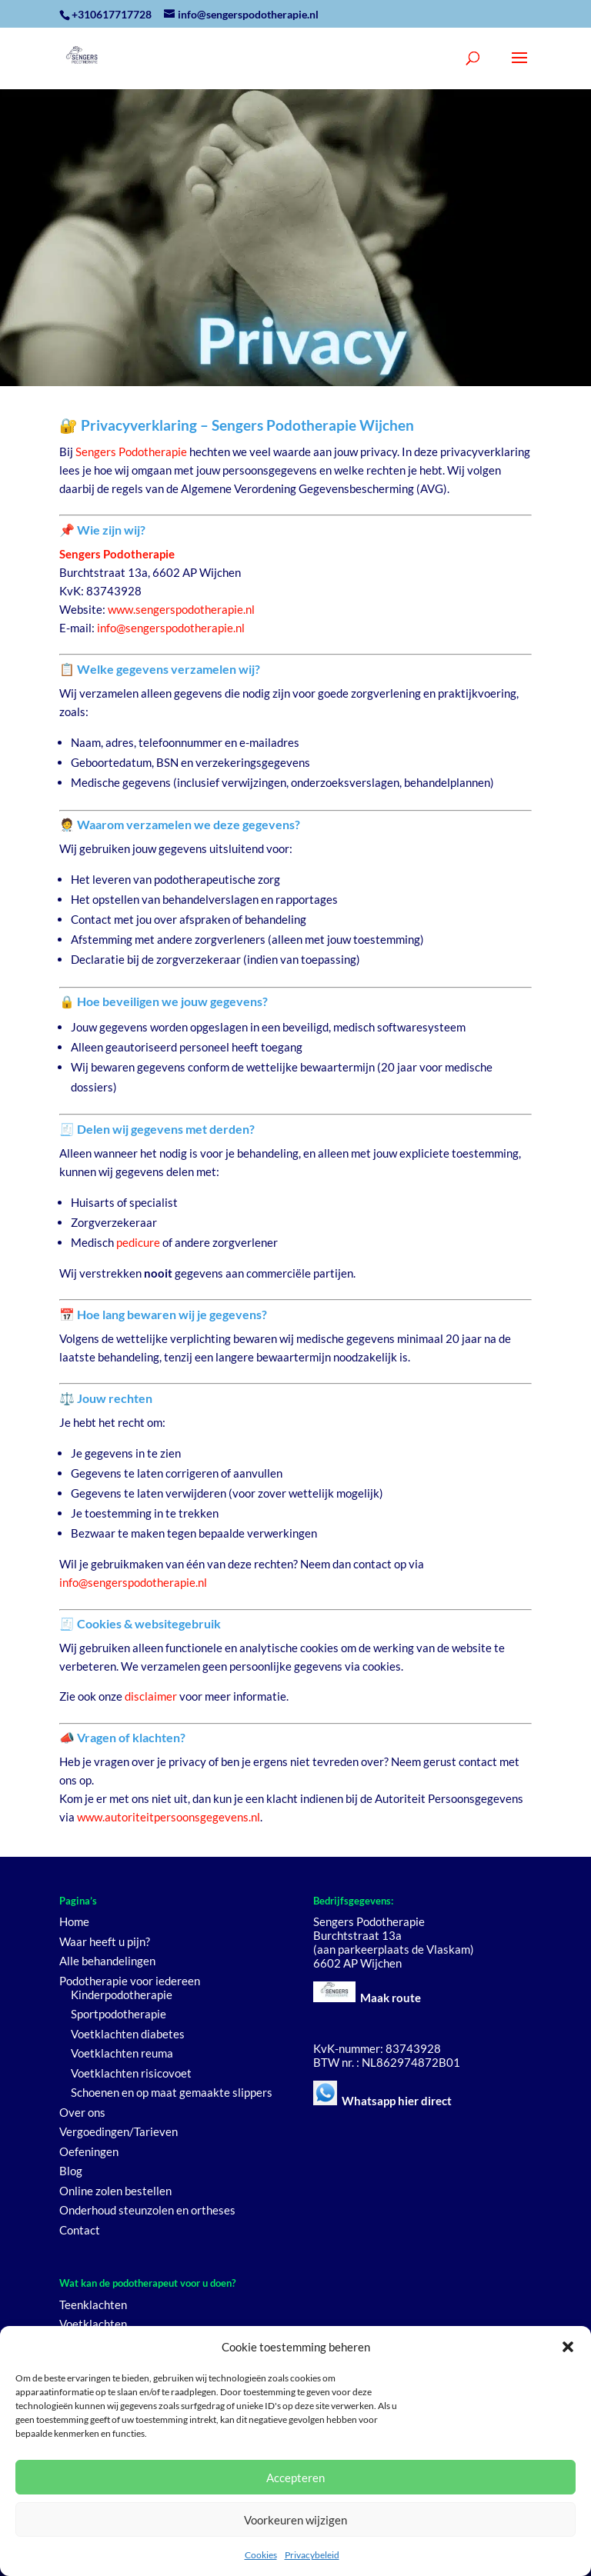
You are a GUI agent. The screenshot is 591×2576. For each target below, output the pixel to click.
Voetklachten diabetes (128, 2034)
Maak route (390, 1997)
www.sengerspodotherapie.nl (181, 609)
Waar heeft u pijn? (104, 1941)
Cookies (261, 2555)
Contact (79, 2230)
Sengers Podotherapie (131, 451)
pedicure (138, 1242)
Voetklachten (93, 2324)
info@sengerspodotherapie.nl (171, 628)
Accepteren (295, 2477)
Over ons (82, 2112)
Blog (70, 2171)
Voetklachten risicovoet (131, 2073)
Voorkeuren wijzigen (295, 2520)
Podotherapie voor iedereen (129, 1981)
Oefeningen (89, 2151)
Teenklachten (93, 2304)
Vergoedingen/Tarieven (118, 2131)
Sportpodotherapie (118, 2014)
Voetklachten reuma (122, 2053)
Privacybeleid (312, 2555)
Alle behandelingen (107, 1961)
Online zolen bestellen (115, 2191)
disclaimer (151, 1696)
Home (74, 1921)
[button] (568, 2346)
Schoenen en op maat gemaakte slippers (171, 2092)
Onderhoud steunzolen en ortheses (147, 2210)
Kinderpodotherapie (121, 1994)
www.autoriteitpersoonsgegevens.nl (168, 1817)
